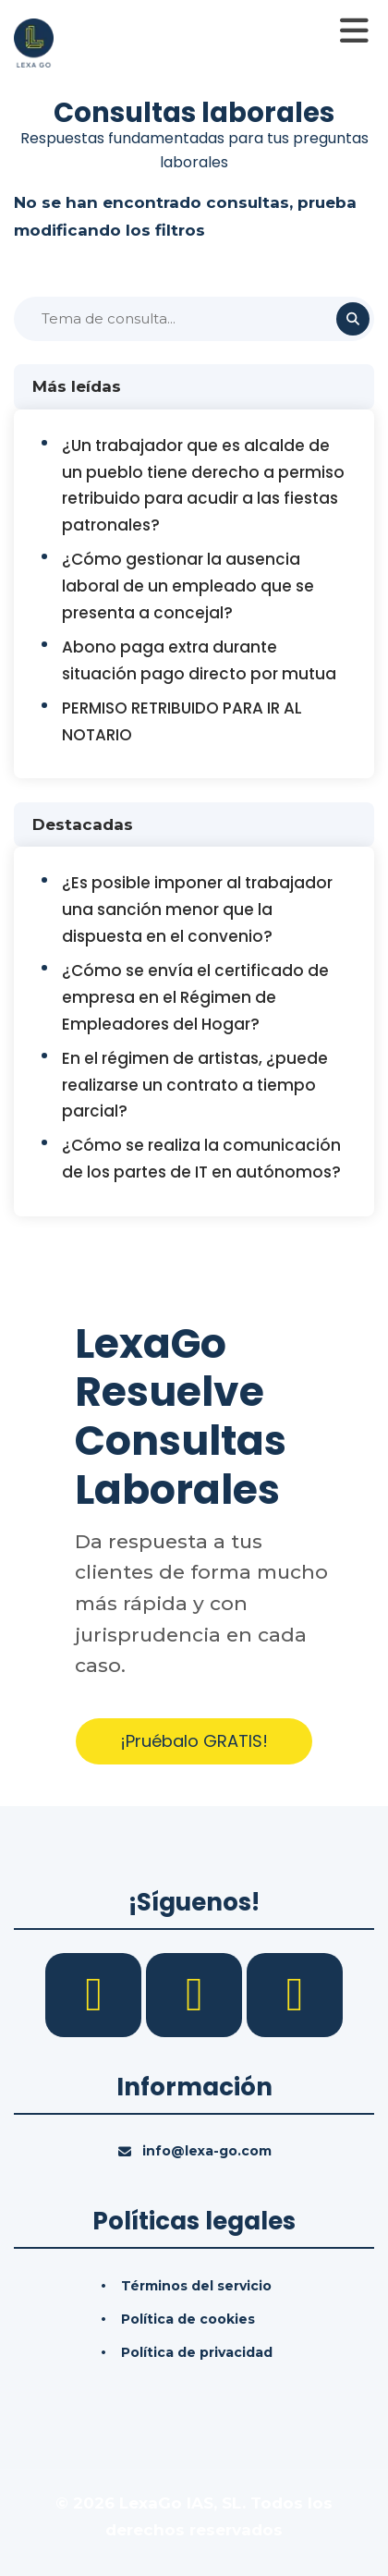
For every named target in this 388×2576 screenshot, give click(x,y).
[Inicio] (34, 41)
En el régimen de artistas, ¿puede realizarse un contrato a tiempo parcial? (195, 1085)
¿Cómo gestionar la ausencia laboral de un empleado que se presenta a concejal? (188, 586)
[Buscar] (194, 319)
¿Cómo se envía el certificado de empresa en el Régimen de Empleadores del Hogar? (195, 997)
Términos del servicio (196, 2285)
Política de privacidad (197, 2352)
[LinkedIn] (196, 1993)
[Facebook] (95, 1993)
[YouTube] (295, 1993)
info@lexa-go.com (207, 2151)
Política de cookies (188, 2319)
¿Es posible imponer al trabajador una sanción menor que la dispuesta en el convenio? (197, 909)
